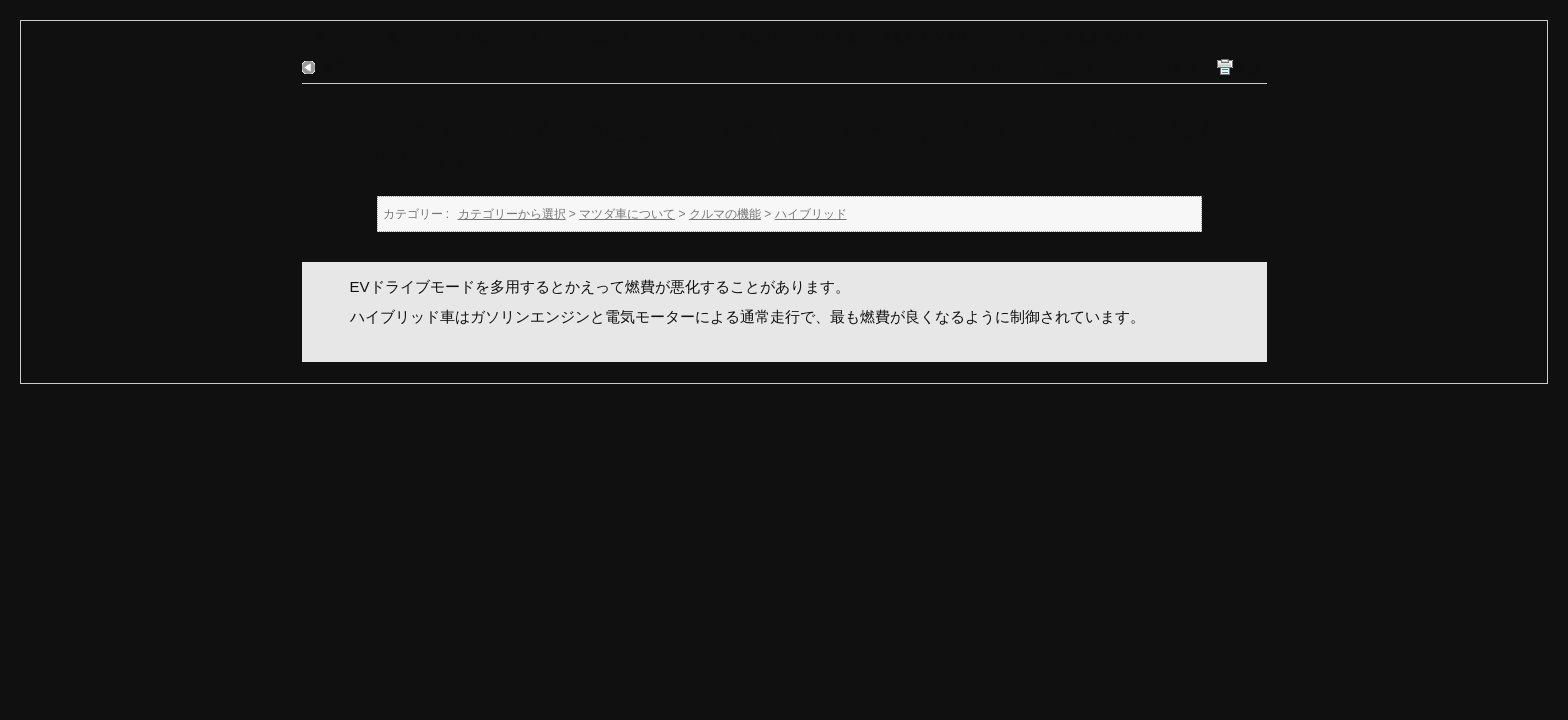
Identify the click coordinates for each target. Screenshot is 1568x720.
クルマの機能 (579, 37)
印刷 (1247, 69)
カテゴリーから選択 (356, 37)
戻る (334, 67)
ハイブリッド (670, 37)
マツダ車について (476, 37)
